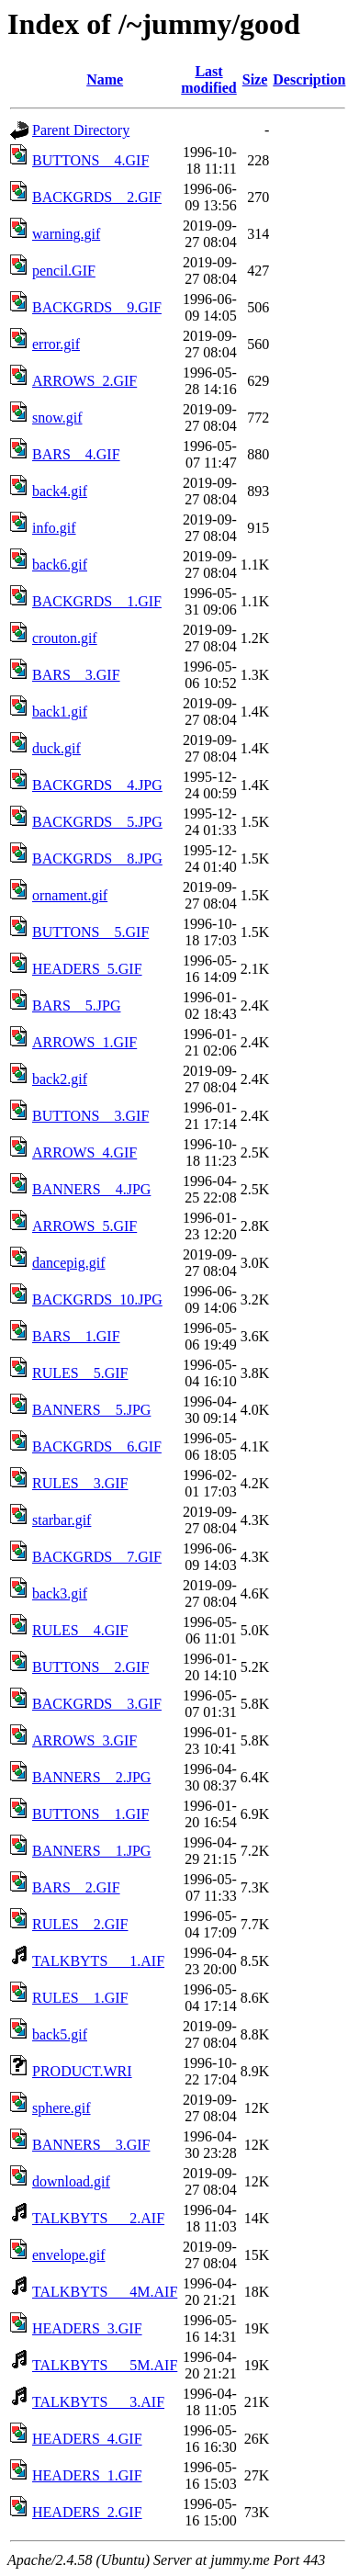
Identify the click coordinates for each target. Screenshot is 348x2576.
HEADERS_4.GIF (87, 2438)
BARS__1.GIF (76, 1336)
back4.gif (59, 491)
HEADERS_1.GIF (87, 2475)
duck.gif (56, 748)
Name (104, 79)
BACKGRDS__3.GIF (97, 1704)
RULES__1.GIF (80, 1997)
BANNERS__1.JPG (91, 1851)
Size (255, 79)
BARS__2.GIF (76, 1887)
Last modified (208, 79)
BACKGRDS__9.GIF (97, 307)
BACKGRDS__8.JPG (97, 858)
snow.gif (57, 417)
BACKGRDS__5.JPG (97, 822)
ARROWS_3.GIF (84, 1740)
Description (309, 79)
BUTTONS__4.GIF (90, 160)
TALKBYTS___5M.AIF (104, 2365)
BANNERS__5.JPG (91, 1410)
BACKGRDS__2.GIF (97, 197)
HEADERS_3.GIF (87, 2328)
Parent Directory (80, 130)
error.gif (56, 344)
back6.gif (59, 564)
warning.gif (66, 234)
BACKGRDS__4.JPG (97, 785)
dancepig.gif (69, 1263)
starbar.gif (61, 1520)
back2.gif (59, 1079)
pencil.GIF (63, 270)
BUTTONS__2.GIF (90, 1667)
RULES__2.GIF (80, 1924)
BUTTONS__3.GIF (90, 1116)
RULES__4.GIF (80, 1630)
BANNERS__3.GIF (91, 2144)
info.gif (54, 528)
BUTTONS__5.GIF (90, 932)
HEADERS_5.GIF (87, 969)
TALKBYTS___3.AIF (98, 2402)
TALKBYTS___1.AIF (98, 1961)
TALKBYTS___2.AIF (98, 2218)
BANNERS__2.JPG (91, 1777)
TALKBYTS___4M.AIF (104, 2291)
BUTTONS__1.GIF (90, 1814)
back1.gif (59, 711)
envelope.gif (69, 2255)
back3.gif (59, 1593)
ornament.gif (69, 895)
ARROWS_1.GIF (84, 1042)
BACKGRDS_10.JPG (97, 1299)
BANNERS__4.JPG (91, 1189)
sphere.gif (61, 2108)
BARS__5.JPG (76, 1005)
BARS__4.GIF (76, 454)
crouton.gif (64, 638)
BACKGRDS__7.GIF (97, 1557)
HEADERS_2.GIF (87, 2512)
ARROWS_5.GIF (84, 1226)
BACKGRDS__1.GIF (97, 601)
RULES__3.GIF (80, 1483)
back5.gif (59, 2034)
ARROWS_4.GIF (84, 1152)
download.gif (71, 2181)
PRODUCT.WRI (82, 2071)
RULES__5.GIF (80, 1373)
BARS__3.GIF (76, 675)
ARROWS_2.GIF (84, 381)
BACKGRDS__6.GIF (97, 1446)
